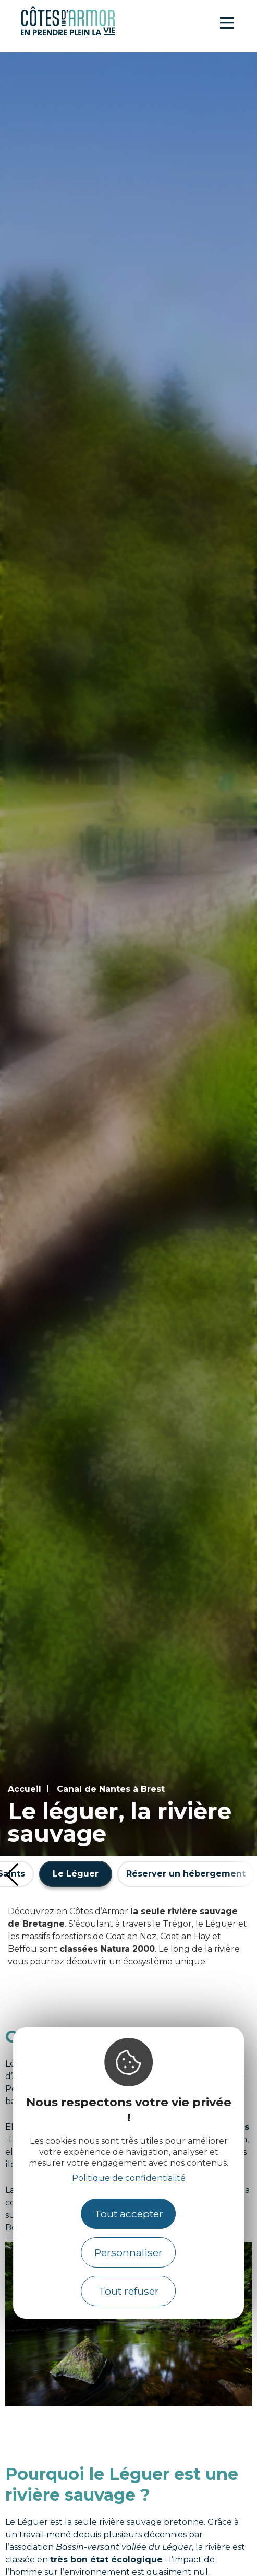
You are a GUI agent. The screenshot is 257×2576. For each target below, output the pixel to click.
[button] (12, 1874)
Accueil (24, 1789)
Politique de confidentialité (129, 2178)
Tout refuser (129, 2291)
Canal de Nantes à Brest (111, 1789)
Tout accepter (128, 2213)
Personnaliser (128, 2252)
